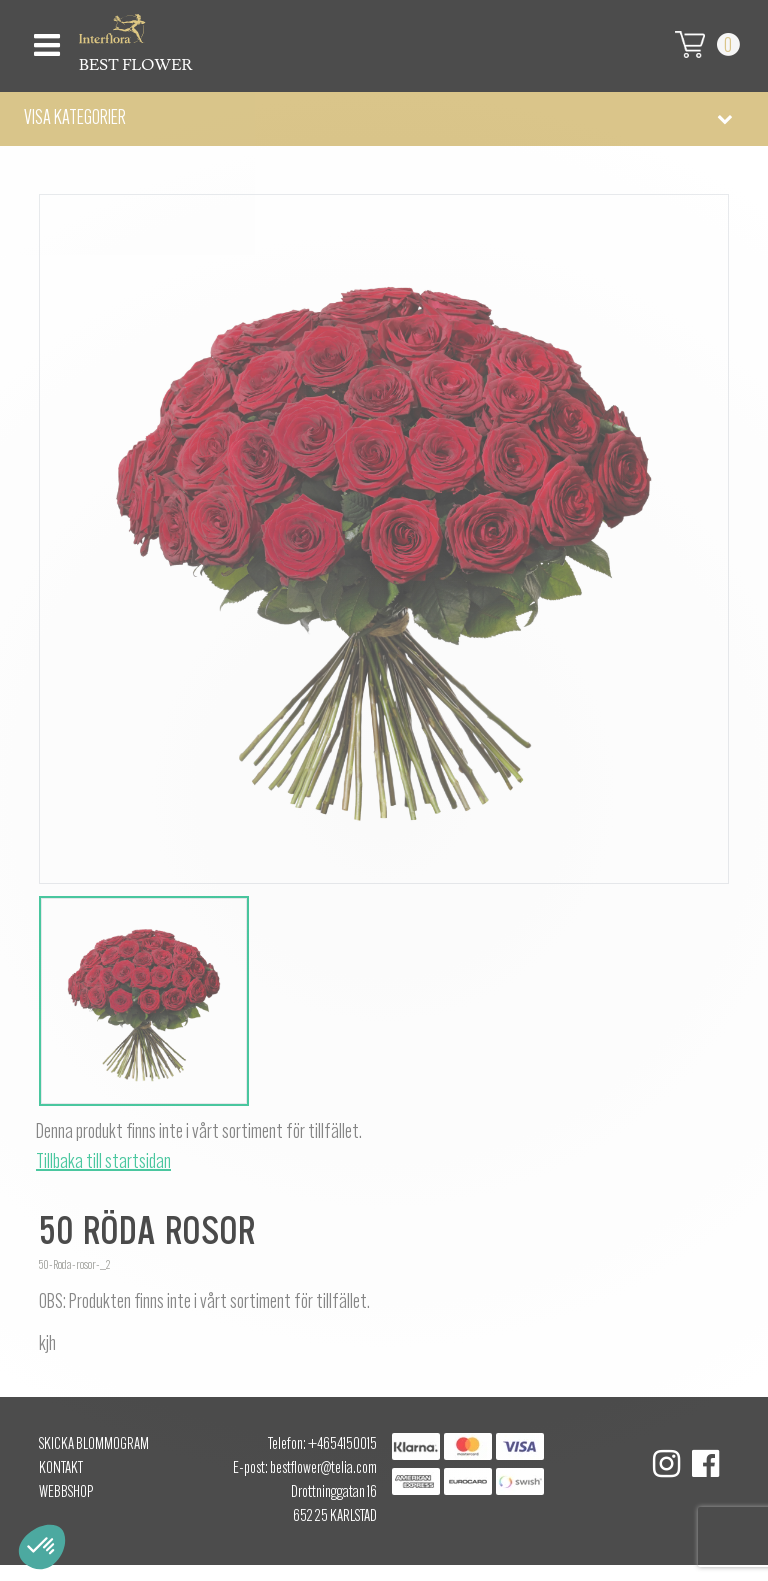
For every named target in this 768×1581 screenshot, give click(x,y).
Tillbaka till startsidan (103, 1163)
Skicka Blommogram (94, 1445)
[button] (384, 119)
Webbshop (66, 1493)
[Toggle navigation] (44, 39)
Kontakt (61, 1469)
